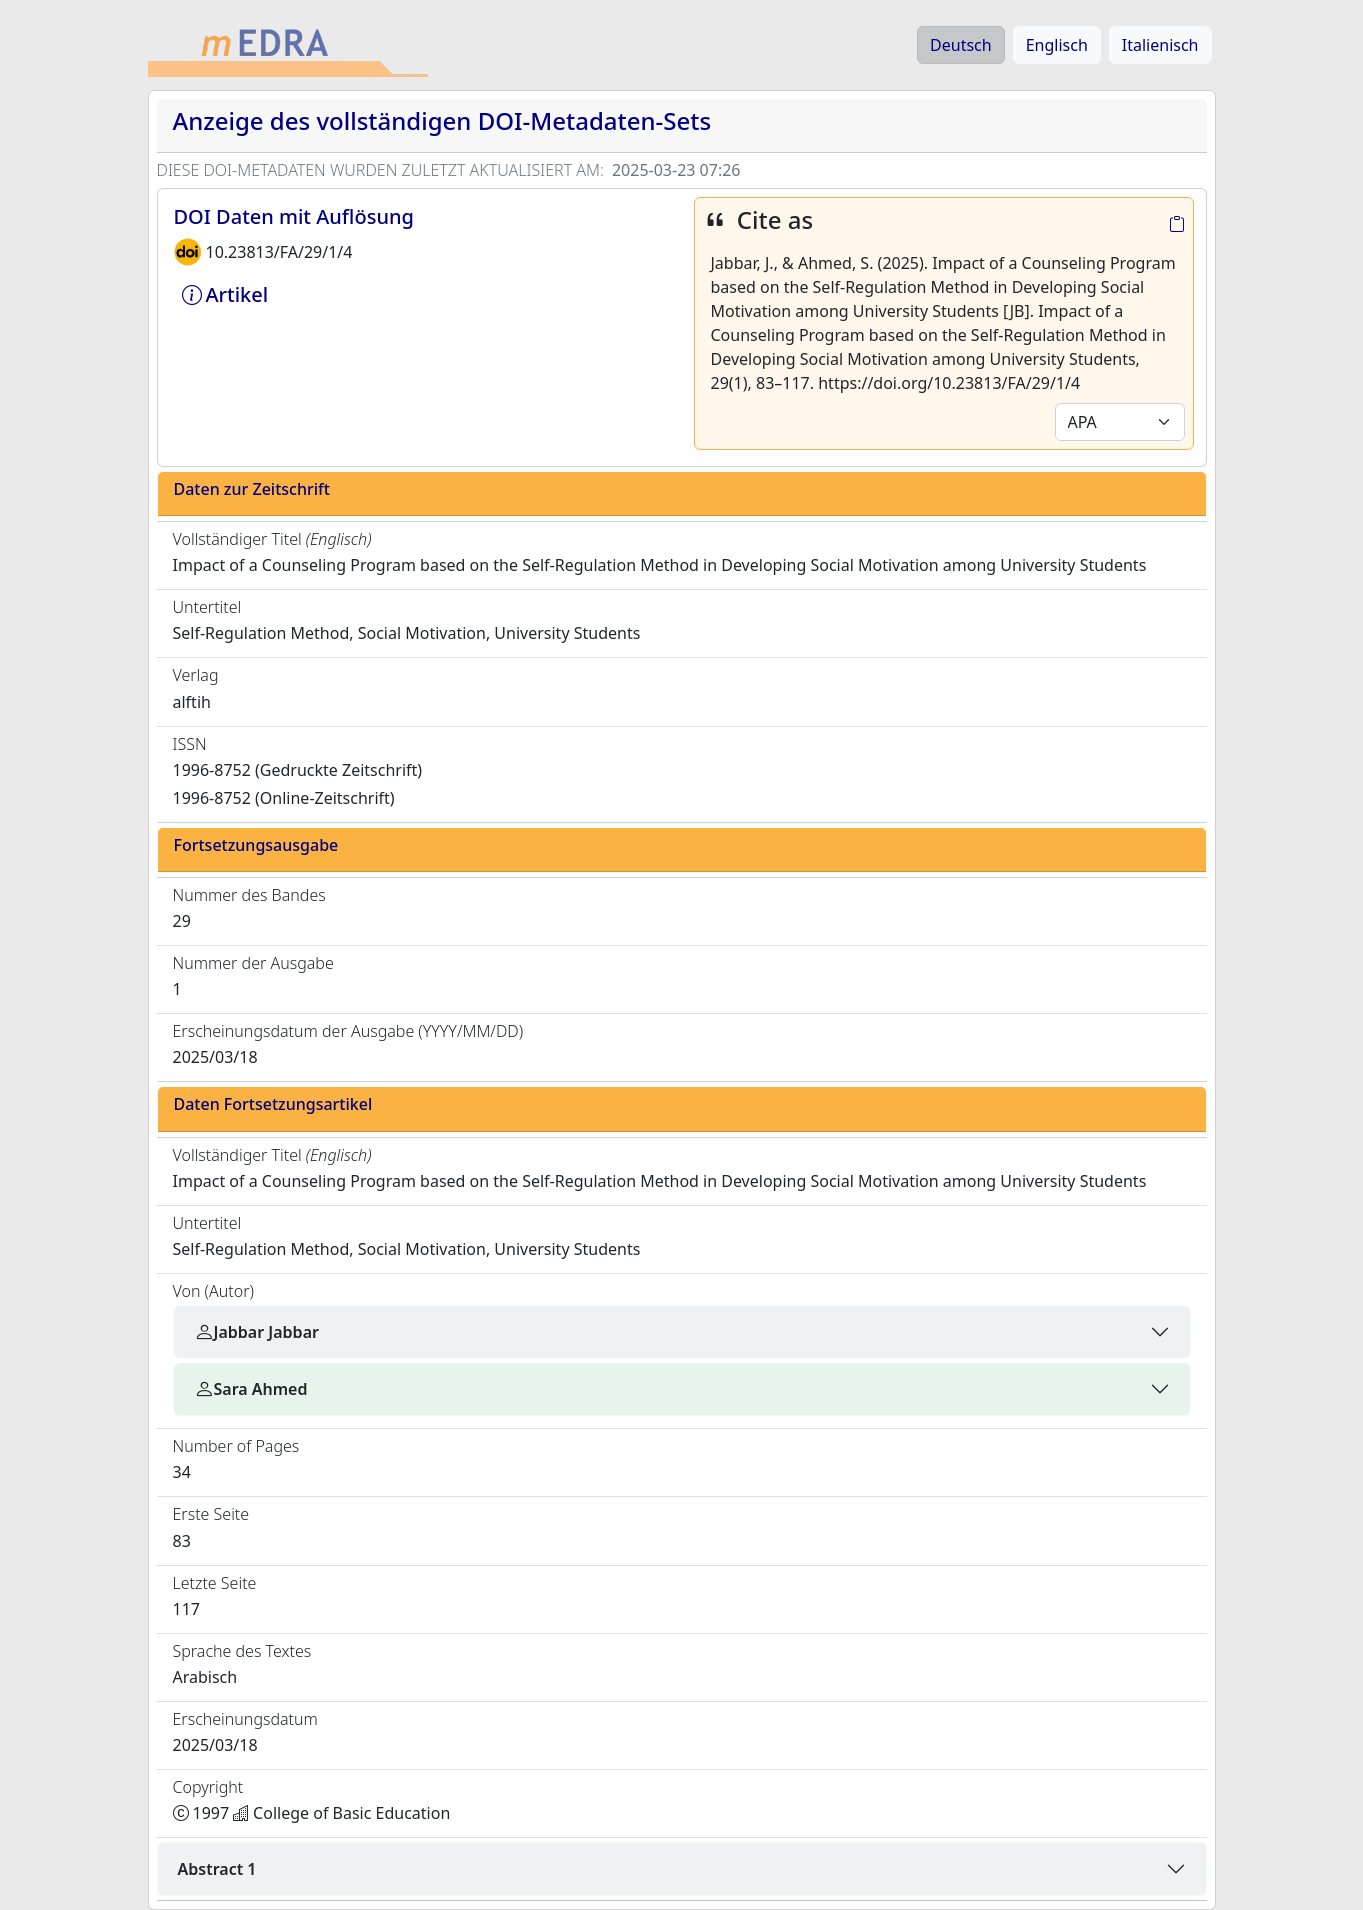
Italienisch (1160, 45)
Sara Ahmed (251, 1389)
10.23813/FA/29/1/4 (279, 252)
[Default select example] (1120, 422)
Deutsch (961, 45)
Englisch (1057, 45)
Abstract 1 (217, 1869)
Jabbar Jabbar (256, 1332)
